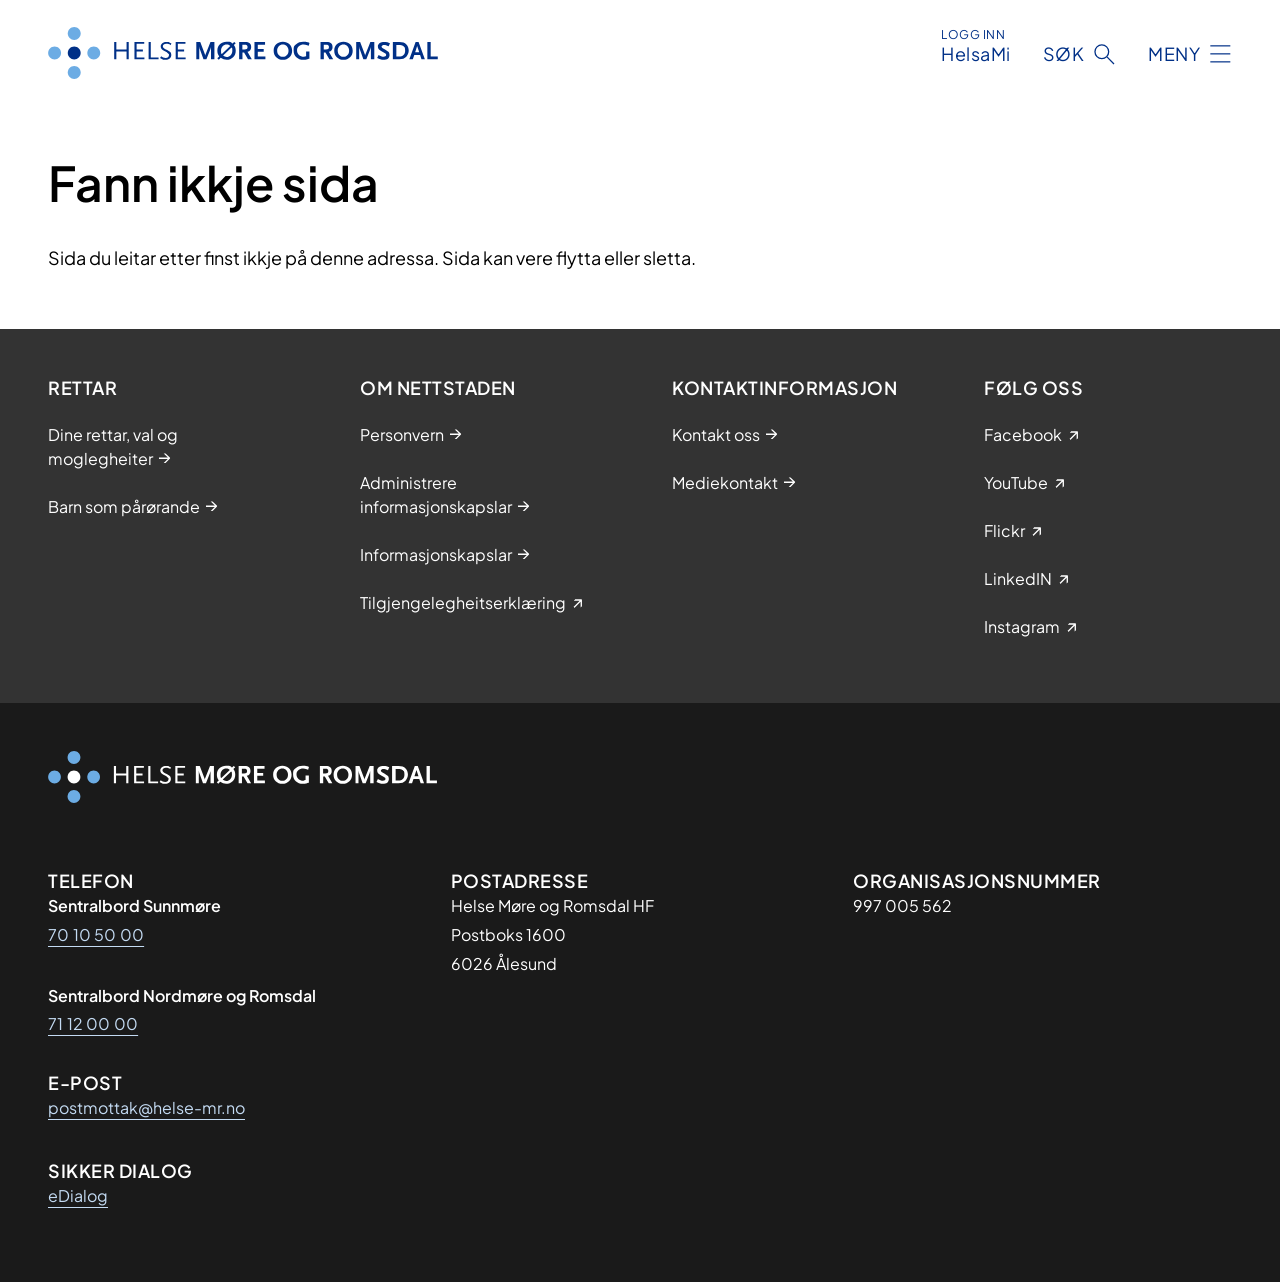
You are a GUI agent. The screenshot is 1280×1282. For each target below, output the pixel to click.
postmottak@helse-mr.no (146, 1107)
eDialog (78, 1195)
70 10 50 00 (96, 934)
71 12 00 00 (93, 1023)
